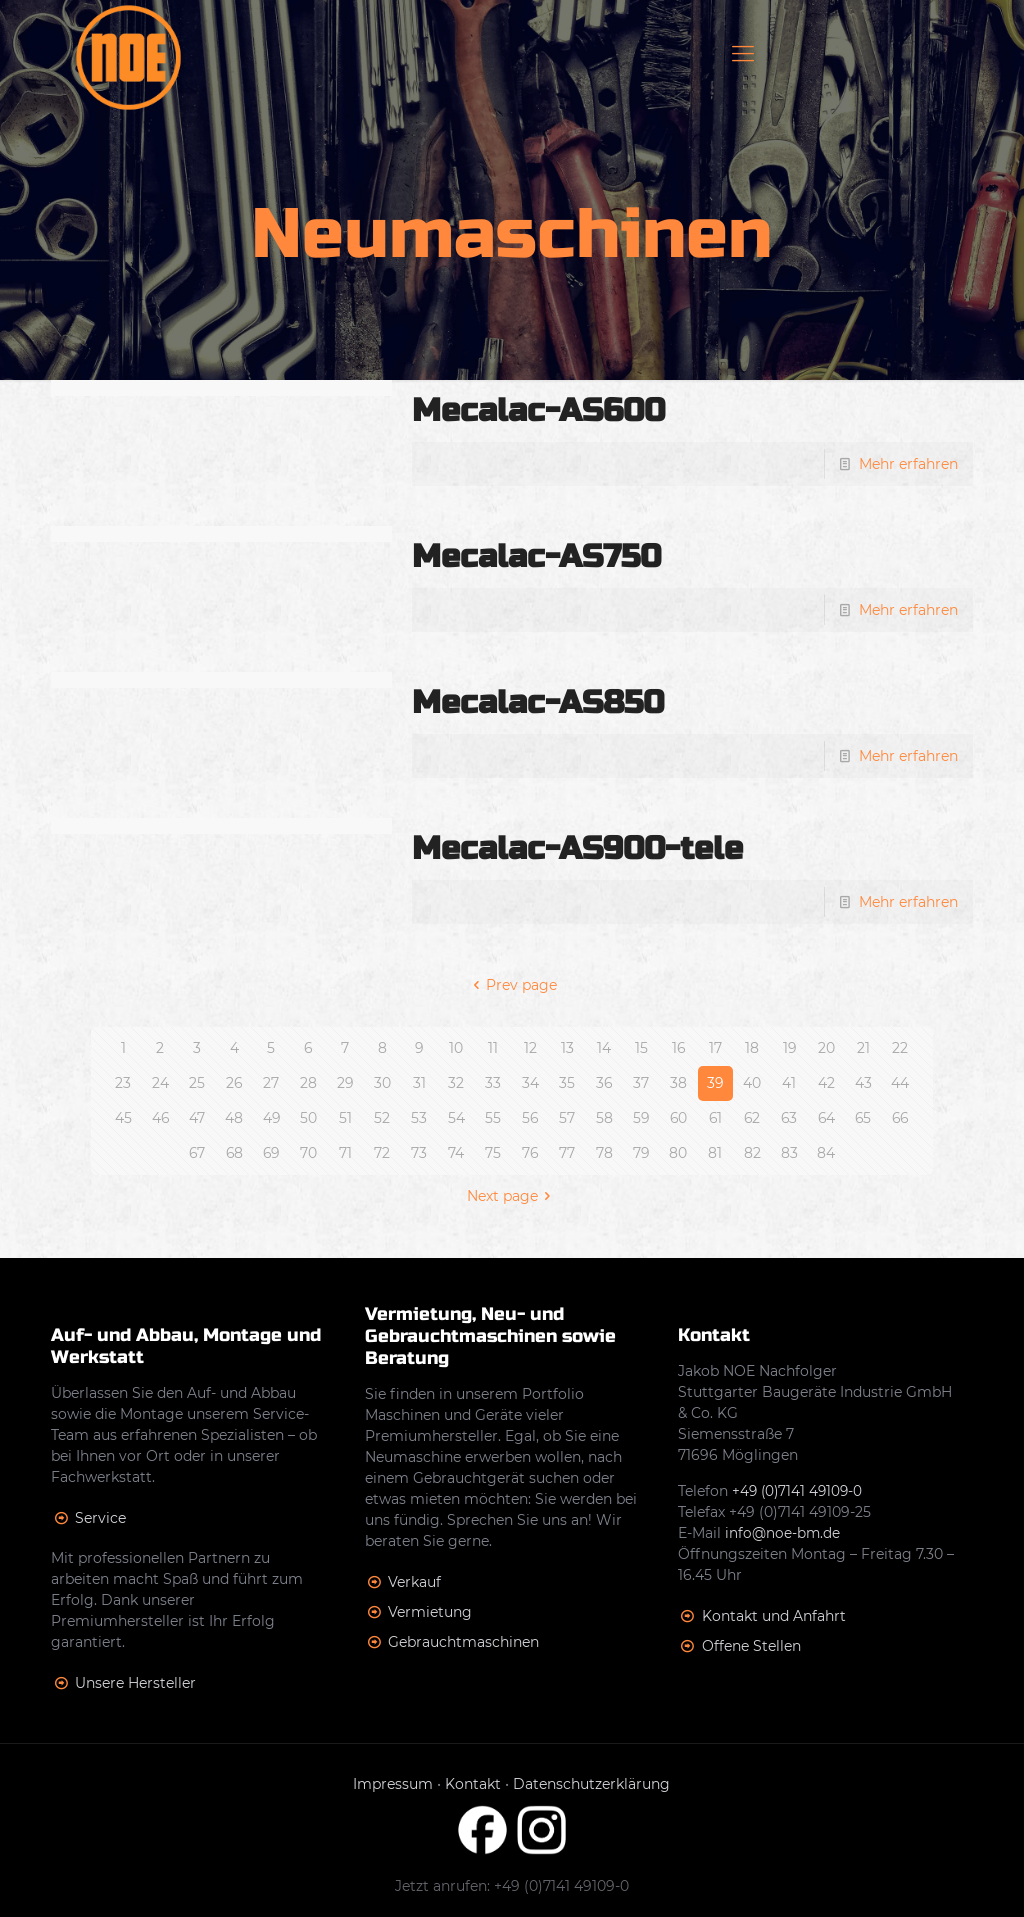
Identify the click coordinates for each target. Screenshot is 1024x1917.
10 (456, 1048)
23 (123, 1083)
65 (863, 1118)
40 (752, 1083)
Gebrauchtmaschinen (463, 1642)
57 (567, 1118)
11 (493, 1048)
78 (604, 1153)
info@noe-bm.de (783, 1533)
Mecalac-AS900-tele (577, 848)
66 (900, 1118)
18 (752, 1048)
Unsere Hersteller (135, 1683)
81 (715, 1153)
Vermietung (430, 1612)
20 (826, 1048)
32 (456, 1083)
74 (456, 1153)
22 (900, 1048)
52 (382, 1118)
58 (604, 1118)
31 (419, 1083)
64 (826, 1118)
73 (419, 1153)
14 (604, 1048)
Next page (512, 1196)
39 (715, 1083)
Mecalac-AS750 (536, 556)
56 (530, 1118)
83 (789, 1153)
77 (567, 1153)
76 (530, 1153)
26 (234, 1083)
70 (308, 1153)
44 (900, 1083)
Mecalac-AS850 (538, 702)
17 (715, 1048)
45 (123, 1118)
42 (826, 1083)
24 (160, 1083)
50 (308, 1118)
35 (567, 1083)
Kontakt (473, 1784)
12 (530, 1048)
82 (752, 1153)
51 (345, 1118)
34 (530, 1083)
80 (678, 1153)
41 (789, 1083)
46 (160, 1118)
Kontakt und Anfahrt (774, 1616)
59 (641, 1118)
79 (641, 1153)
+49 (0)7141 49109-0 (799, 1491)
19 (789, 1048)
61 (715, 1118)
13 (567, 1048)
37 (641, 1083)
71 (345, 1153)
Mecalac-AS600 (538, 410)
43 (863, 1083)
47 (197, 1118)
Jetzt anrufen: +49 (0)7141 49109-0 (512, 1886)
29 (345, 1083)
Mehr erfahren (908, 464)
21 (863, 1048)
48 (234, 1118)
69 (271, 1153)
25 (197, 1083)
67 (197, 1153)
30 (382, 1083)
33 (493, 1083)
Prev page (512, 985)
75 (493, 1153)
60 (678, 1118)
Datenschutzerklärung (591, 1784)
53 (419, 1118)
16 (678, 1048)
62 (752, 1118)
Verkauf (414, 1582)
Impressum (393, 1784)
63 (789, 1118)
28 (308, 1083)
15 (641, 1048)
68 (234, 1153)
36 (604, 1083)
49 (271, 1118)
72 (382, 1153)
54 (456, 1118)
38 (678, 1083)
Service (100, 1518)
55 (493, 1118)
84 (826, 1153)
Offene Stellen (751, 1646)
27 (271, 1083)
